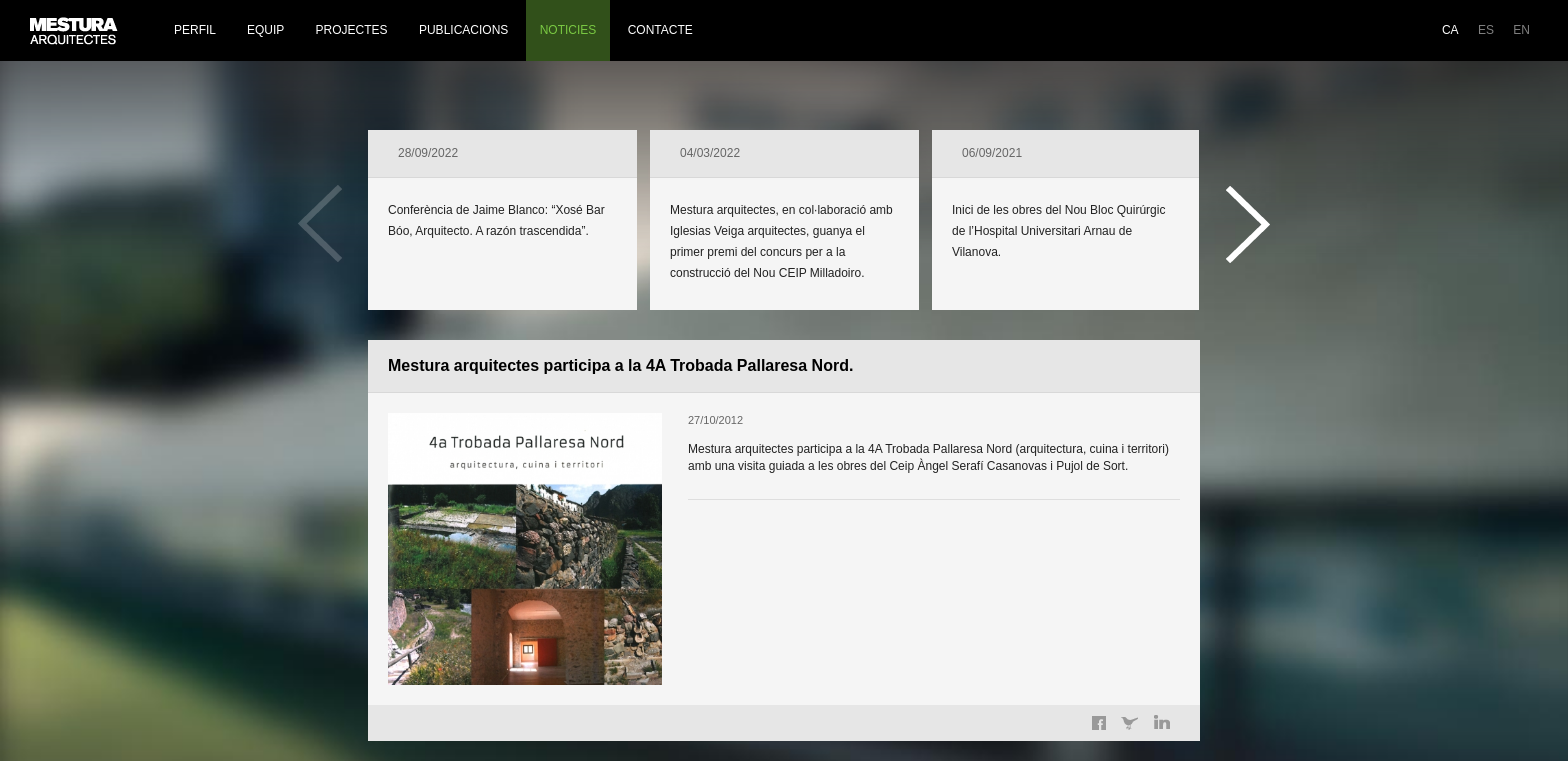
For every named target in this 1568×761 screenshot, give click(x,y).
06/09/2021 (992, 153)
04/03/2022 (710, 153)
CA (1450, 30)
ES (1486, 30)
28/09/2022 (428, 153)
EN (1521, 30)
